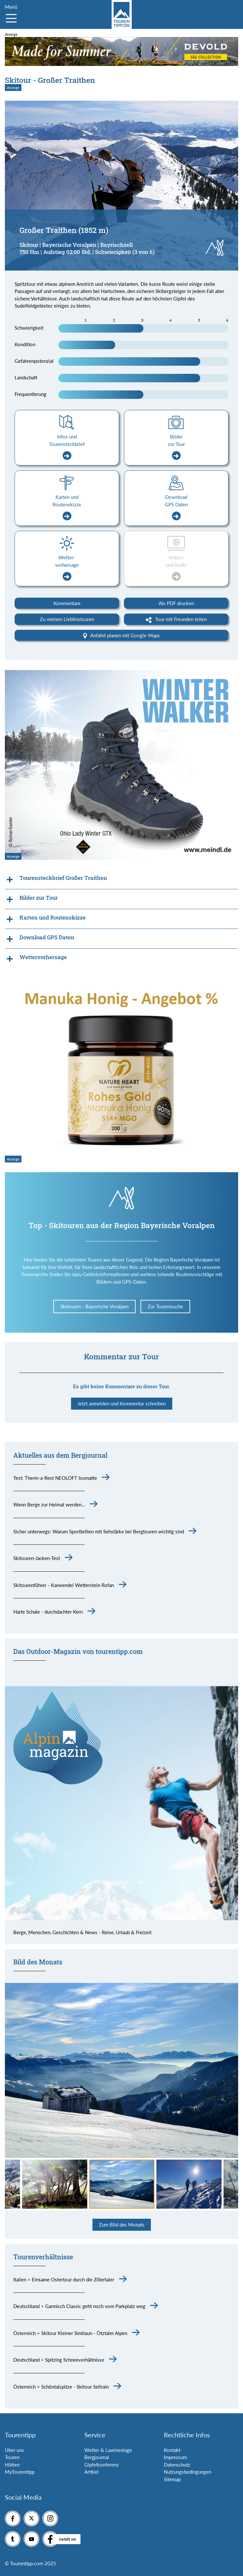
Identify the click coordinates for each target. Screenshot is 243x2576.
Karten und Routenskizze (67, 507)
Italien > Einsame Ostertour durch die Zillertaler (63, 2279)
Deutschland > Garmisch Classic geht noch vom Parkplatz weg (79, 2306)
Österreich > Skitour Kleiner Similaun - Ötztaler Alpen (70, 2333)
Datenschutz (177, 2465)
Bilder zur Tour (176, 447)
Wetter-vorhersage (67, 567)
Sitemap (172, 2479)
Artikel (91, 2472)
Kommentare (67, 603)
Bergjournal (96, 2457)
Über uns (14, 2450)
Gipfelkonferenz (101, 2465)
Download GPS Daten (176, 507)
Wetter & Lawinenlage (108, 2450)
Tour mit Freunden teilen (176, 619)
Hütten (12, 2465)
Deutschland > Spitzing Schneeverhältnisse (58, 2360)
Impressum (175, 2457)
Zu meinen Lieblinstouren (67, 619)
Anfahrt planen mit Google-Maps (121, 635)
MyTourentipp (19, 2472)
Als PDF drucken (176, 603)
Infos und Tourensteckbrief (67, 447)
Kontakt (172, 2450)
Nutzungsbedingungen (187, 2472)
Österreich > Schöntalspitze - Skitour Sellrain (61, 2387)
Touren (12, 2457)
